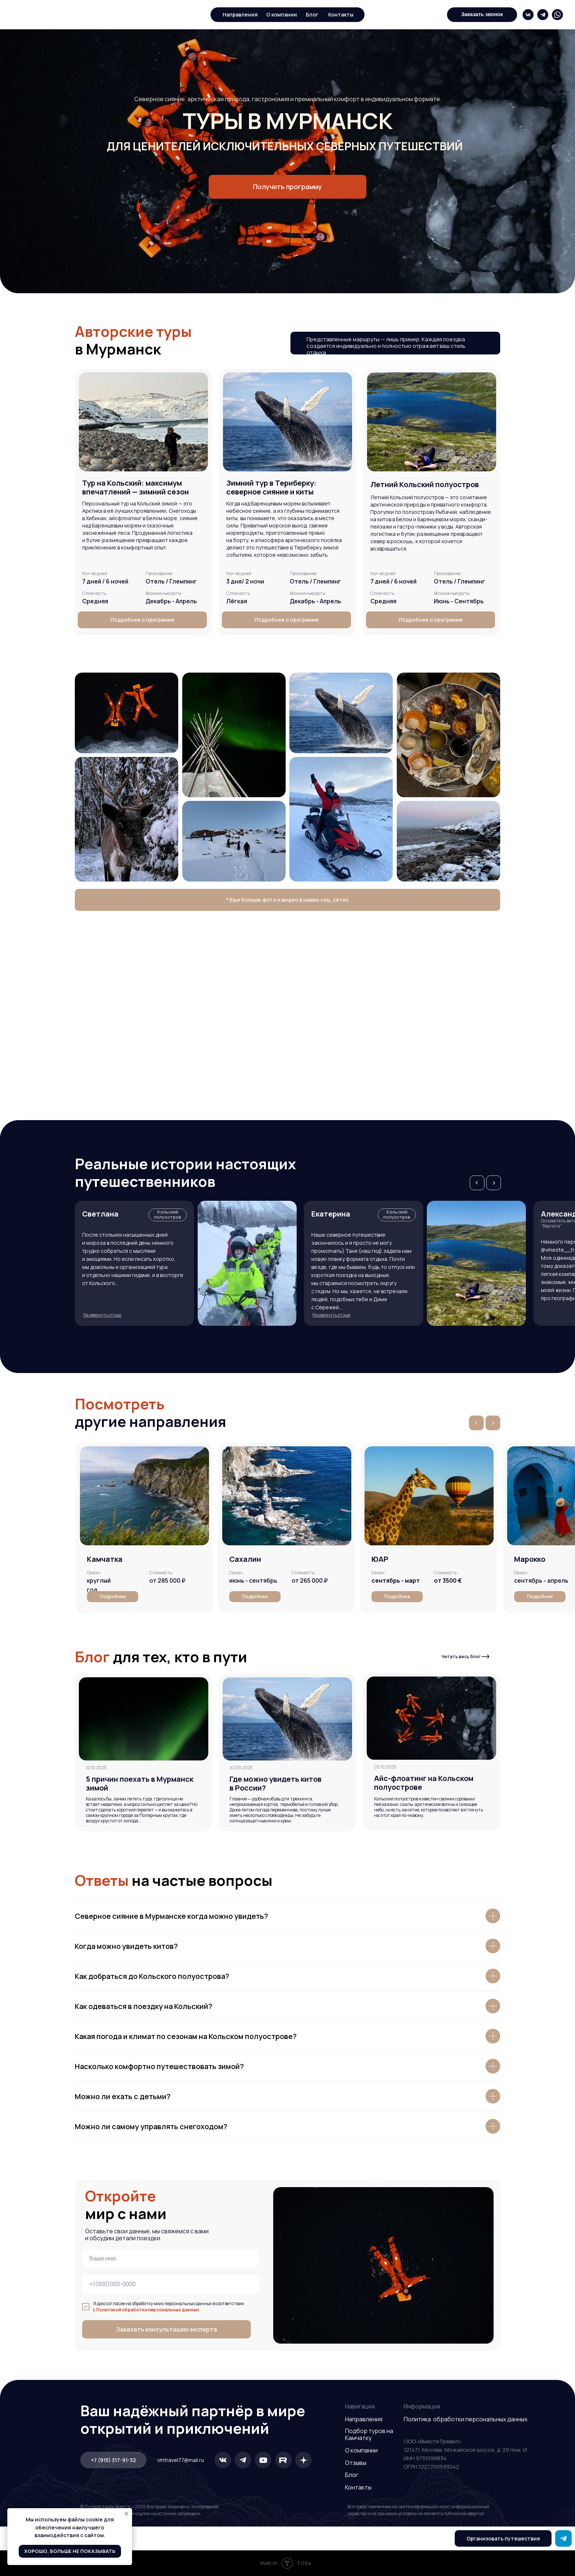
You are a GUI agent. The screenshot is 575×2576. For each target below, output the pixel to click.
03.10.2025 (385, 1767)
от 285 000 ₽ (167, 1580)
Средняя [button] (95, 601)
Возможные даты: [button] (308, 593)
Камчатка (104, 1559)
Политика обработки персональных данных (465, 2419)
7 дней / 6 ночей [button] (105, 581)
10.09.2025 (241, 1767)
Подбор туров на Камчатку (369, 2434)
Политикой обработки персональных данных (147, 2310)
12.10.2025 (96, 1767)
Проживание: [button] (303, 573)
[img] (528, 14)
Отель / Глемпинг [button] (315, 581)
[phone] (170, 2284)
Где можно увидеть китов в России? (276, 1783)
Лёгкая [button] (236, 601)
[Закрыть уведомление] (126, 2513)
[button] (482, 14)
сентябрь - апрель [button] (541, 1580)
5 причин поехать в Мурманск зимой (139, 1783)
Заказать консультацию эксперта (166, 2329)
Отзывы (355, 2463)
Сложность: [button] (238, 593)
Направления (240, 14)
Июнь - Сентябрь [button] (459, 601)
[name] (170, 2258)
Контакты (358, 2487)
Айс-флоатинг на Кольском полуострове (423, 1782)
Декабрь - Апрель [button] (315, 601)
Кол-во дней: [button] (239, 573)
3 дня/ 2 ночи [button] (245, 581)
